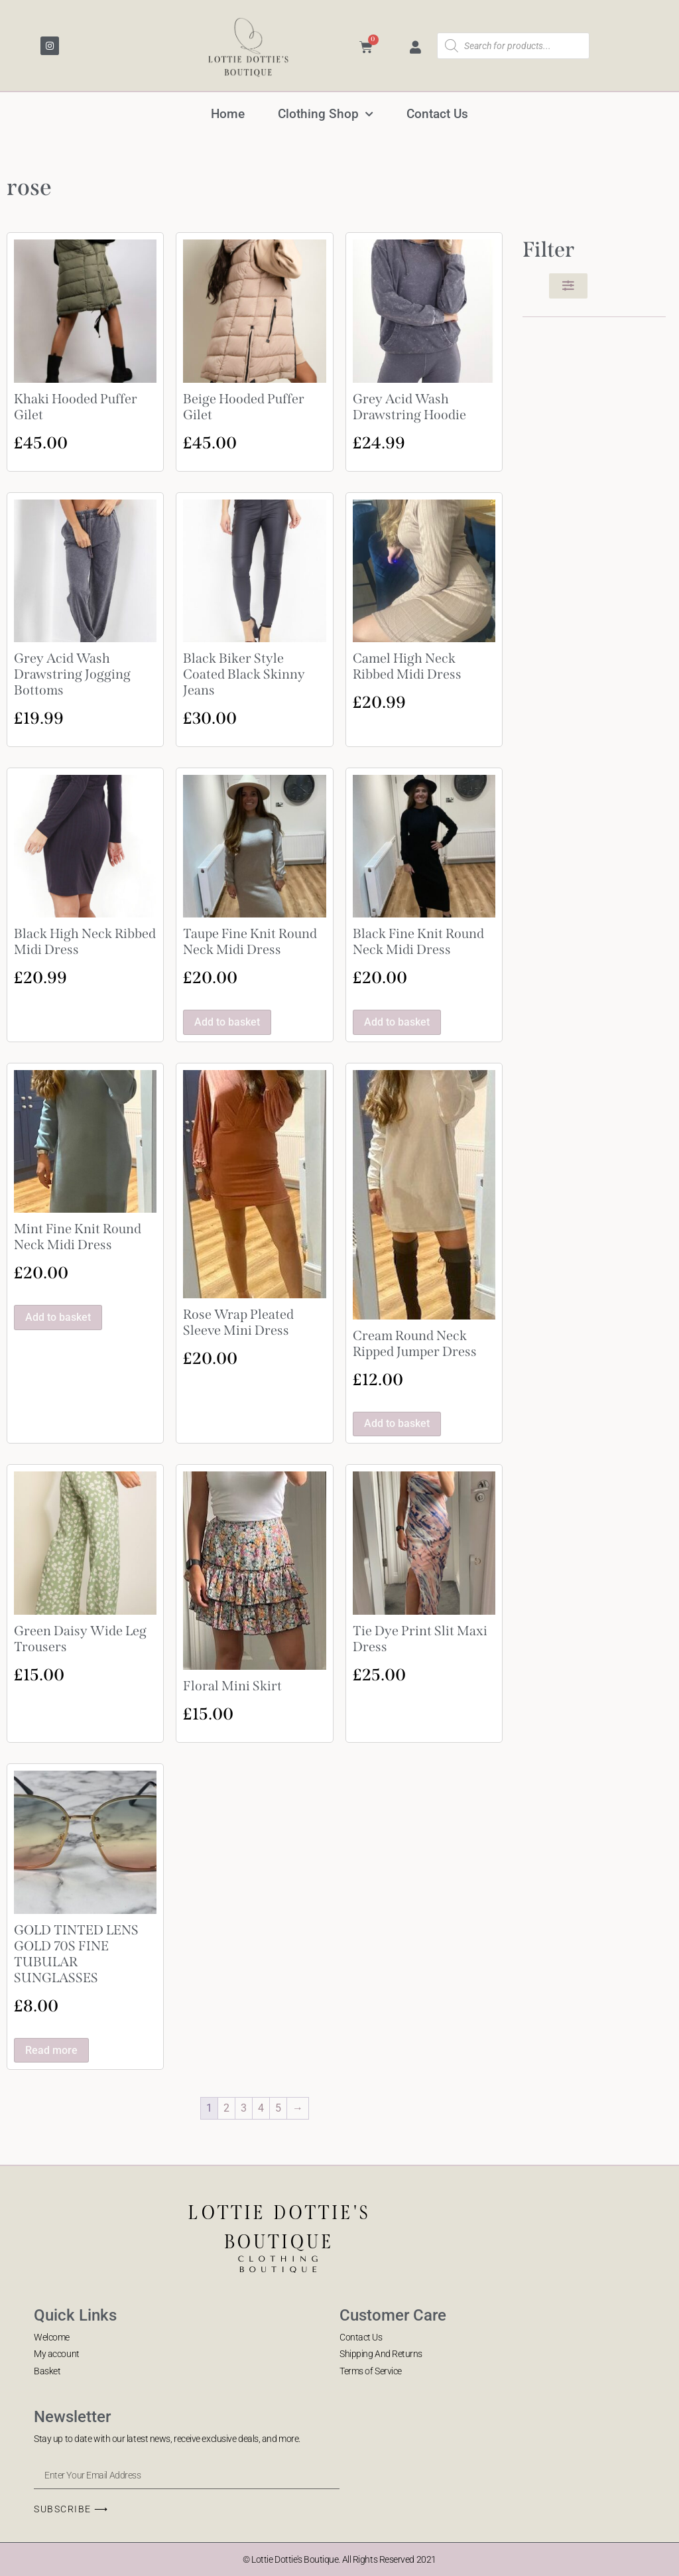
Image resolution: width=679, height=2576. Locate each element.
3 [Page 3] (244, 2108)
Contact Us (437, 113)
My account (57, 2353)
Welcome (52, 2337)
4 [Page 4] (261, 2108)
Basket (47, 2371)
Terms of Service (371, 2371)
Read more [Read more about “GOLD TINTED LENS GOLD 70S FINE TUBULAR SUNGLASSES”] (51, 2050)
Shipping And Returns (381, 2353)
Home (228, 113)
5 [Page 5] (278, 2108)
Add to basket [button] (227, 1022)
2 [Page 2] (226, 2108)
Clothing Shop (325, 114)
